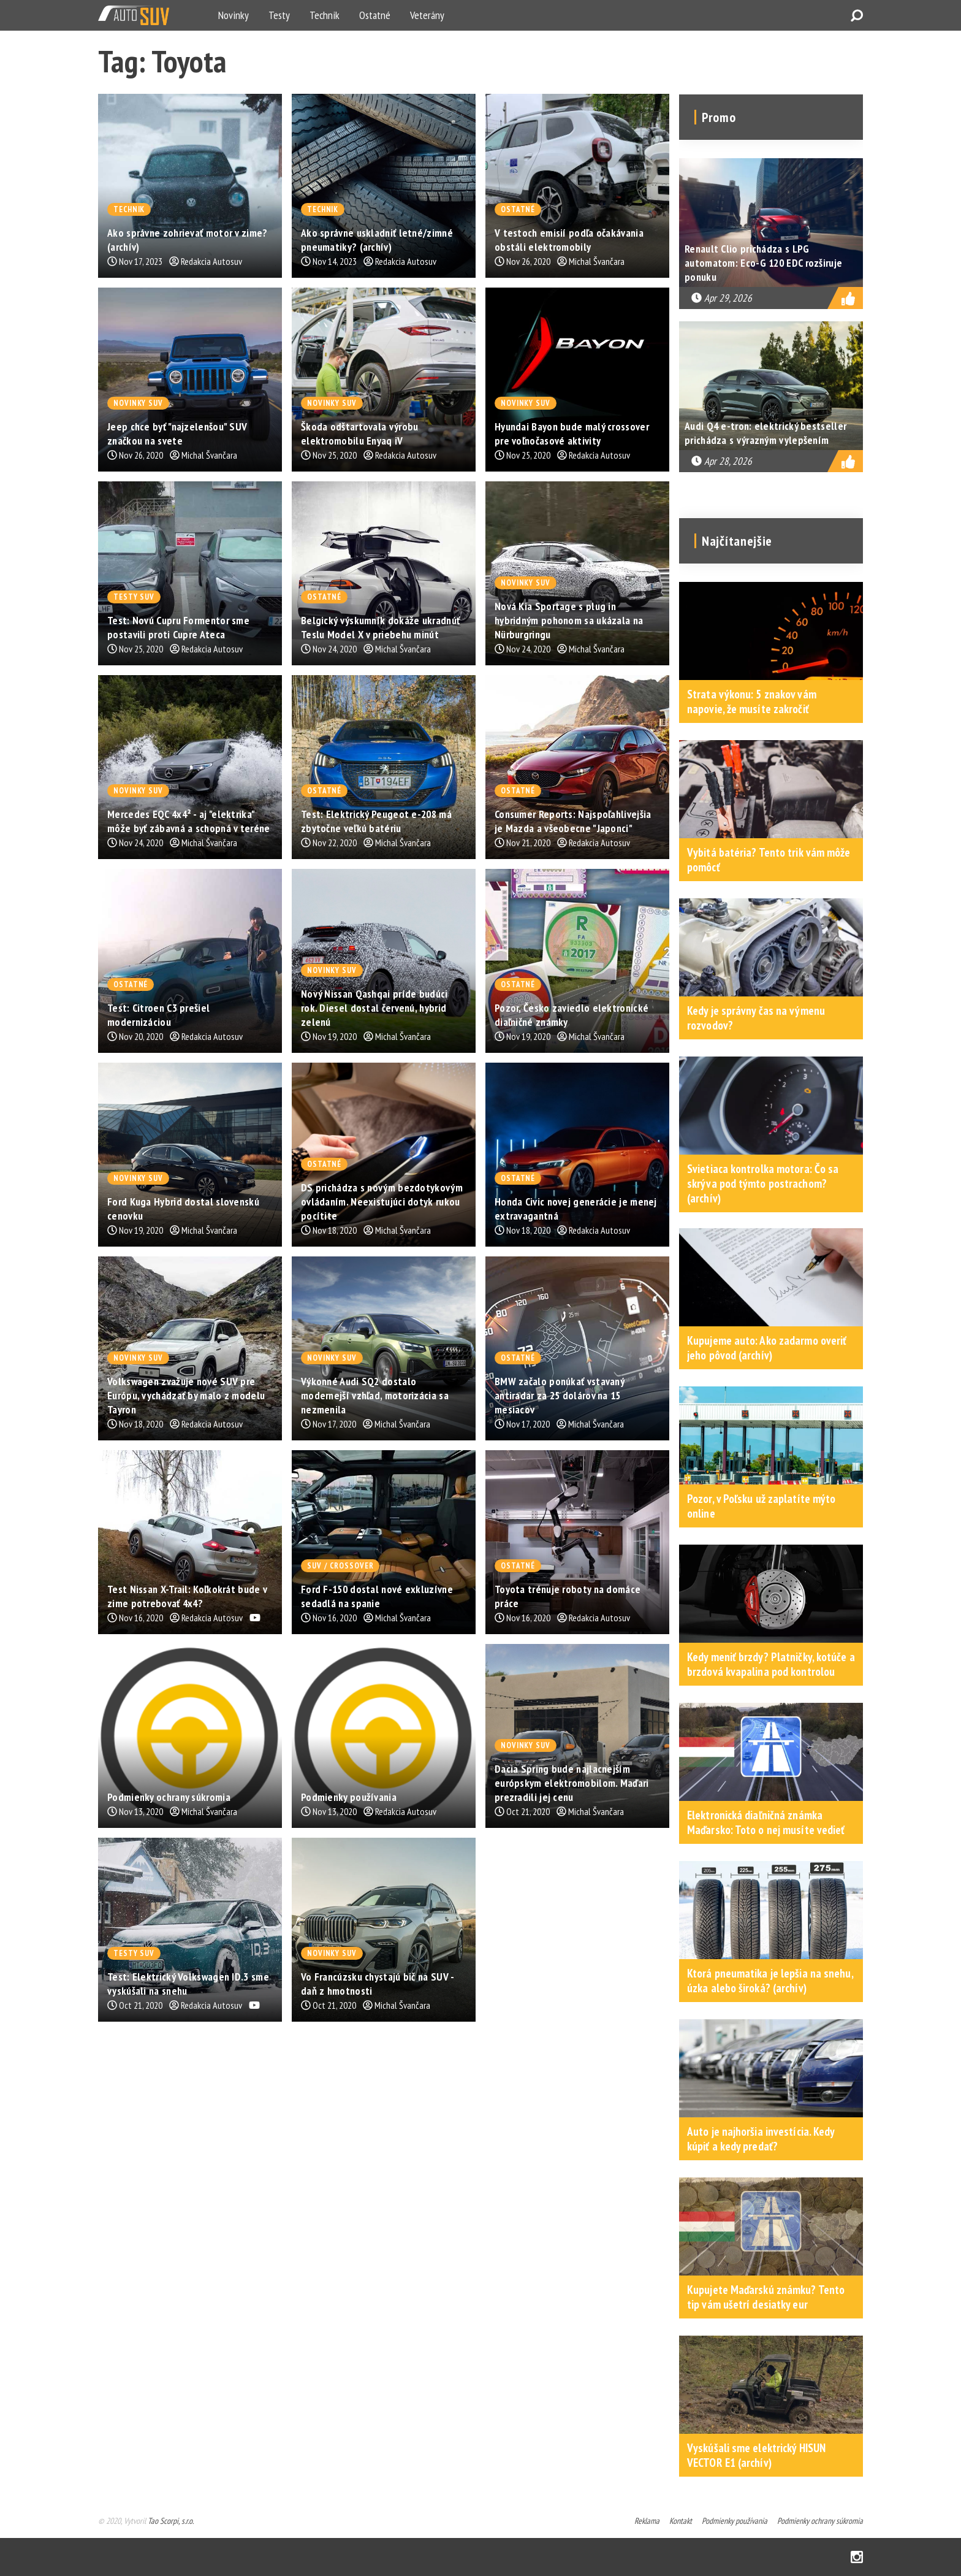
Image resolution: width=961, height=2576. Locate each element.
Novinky (233, 15)
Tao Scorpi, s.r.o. (171, 2520)
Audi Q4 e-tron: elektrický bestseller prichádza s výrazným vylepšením (765, 433)
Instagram (857, 2557)
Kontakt (680, 2520)
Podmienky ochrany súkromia (820, 2520)
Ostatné (374, 15)
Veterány (427, 15)
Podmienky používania (734, 2520)
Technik (325, 15)
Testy (279, 15)
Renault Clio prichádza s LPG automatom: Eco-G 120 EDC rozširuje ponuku (763, 263)
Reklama (646, 2520)
